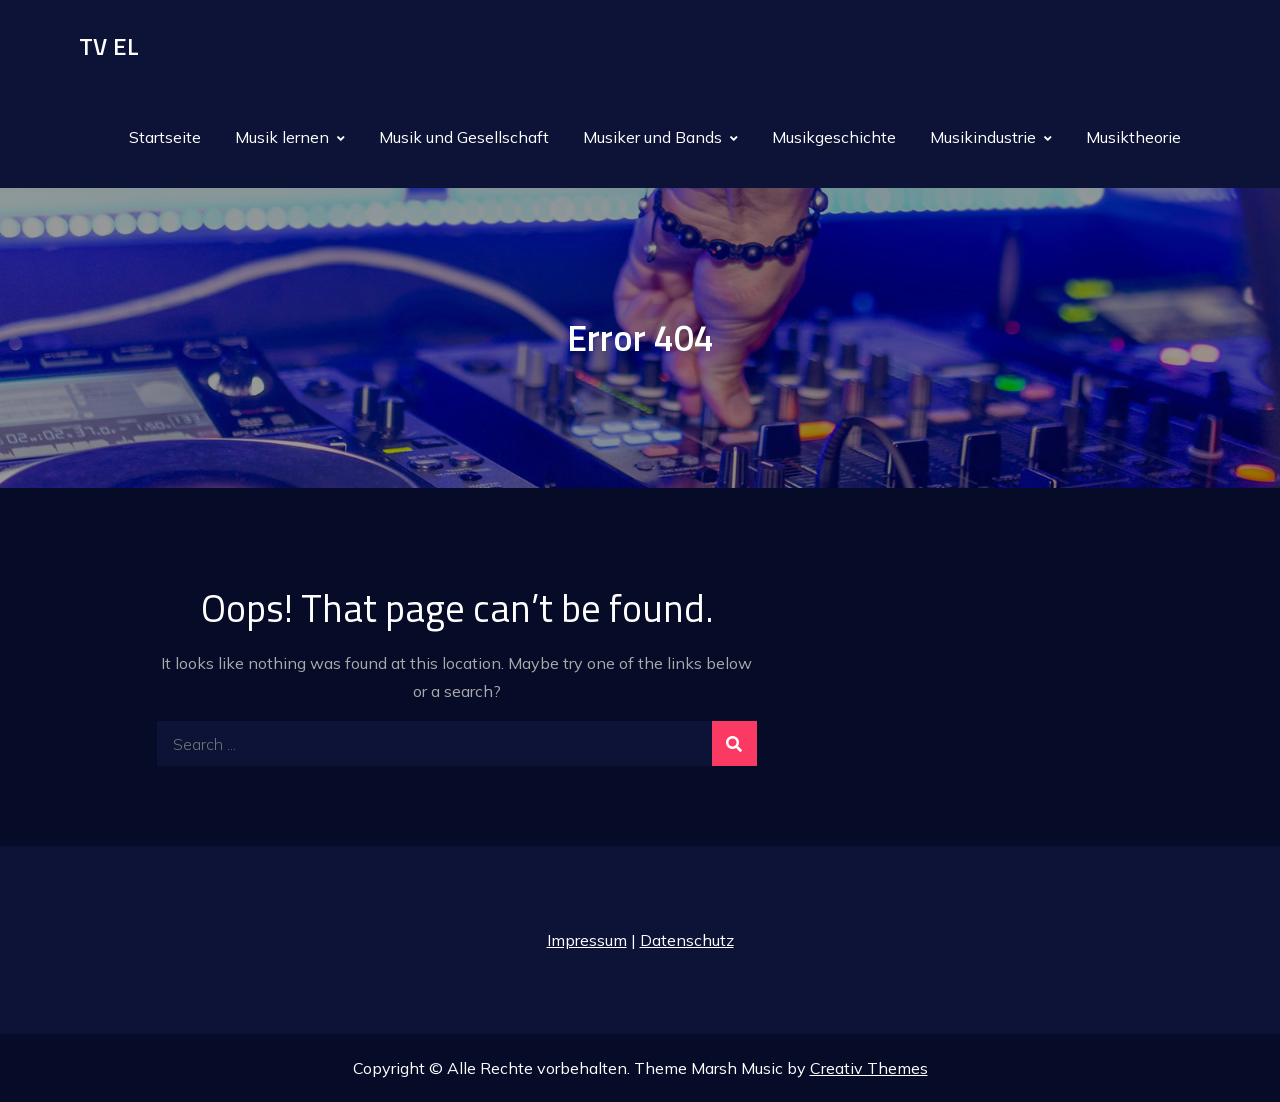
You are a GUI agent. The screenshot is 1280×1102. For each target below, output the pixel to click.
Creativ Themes (869, 1068)
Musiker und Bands (652, 137)
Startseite (165, 137)
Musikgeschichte (834, 137)
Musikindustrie (983, 137)
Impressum (587, 940)
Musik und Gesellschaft (464, 137)
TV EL (109, 46)
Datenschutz (687, 940)
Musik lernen (282, 137)
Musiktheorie (1133, 137)
